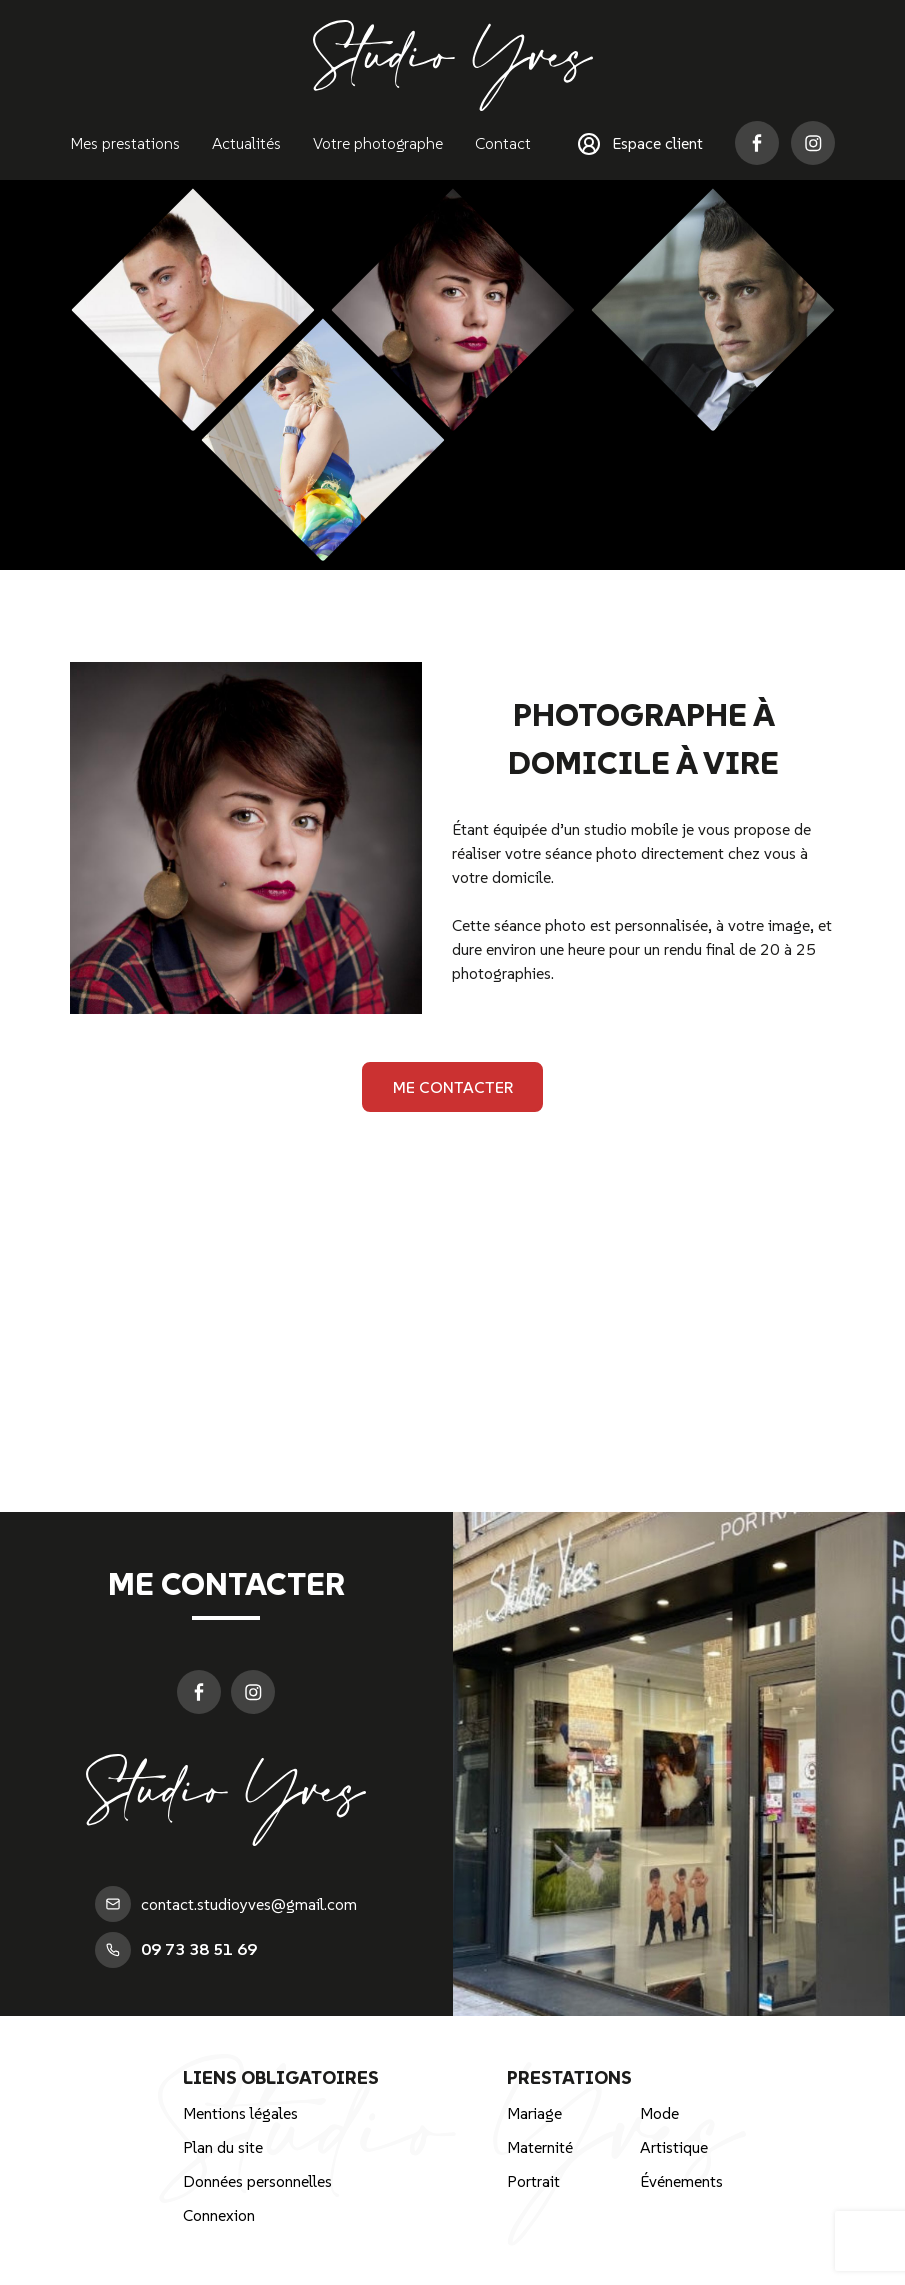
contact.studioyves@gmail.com (226, 1904)
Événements (681, 2181)
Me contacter (453, 1087)
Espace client (640, 144)
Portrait (533, 2181)
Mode (659, 2113)
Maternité (540, 2147)
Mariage (534, 2113)
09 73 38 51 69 (176, 1950)
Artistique (674, 2147)
